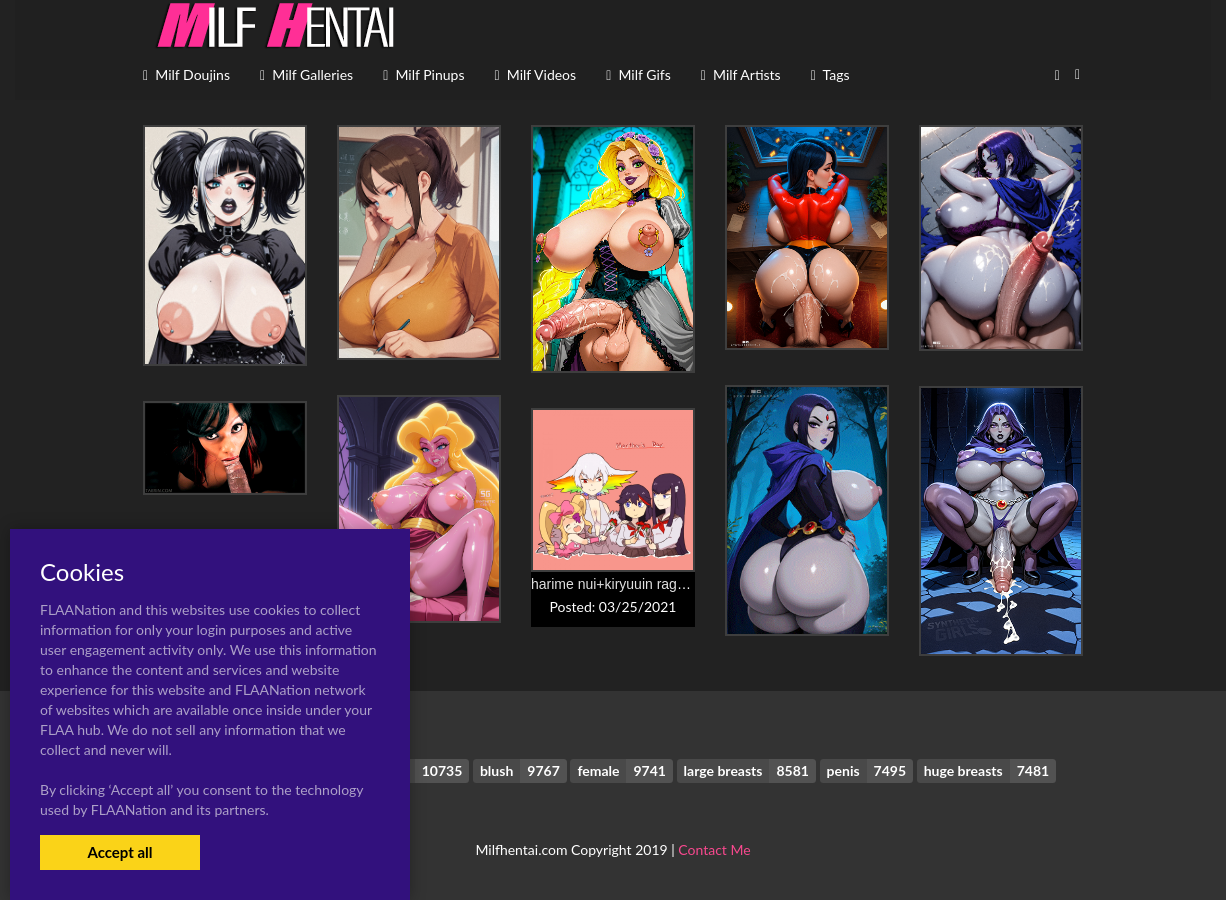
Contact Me (714, 849)
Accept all (119, 852)
